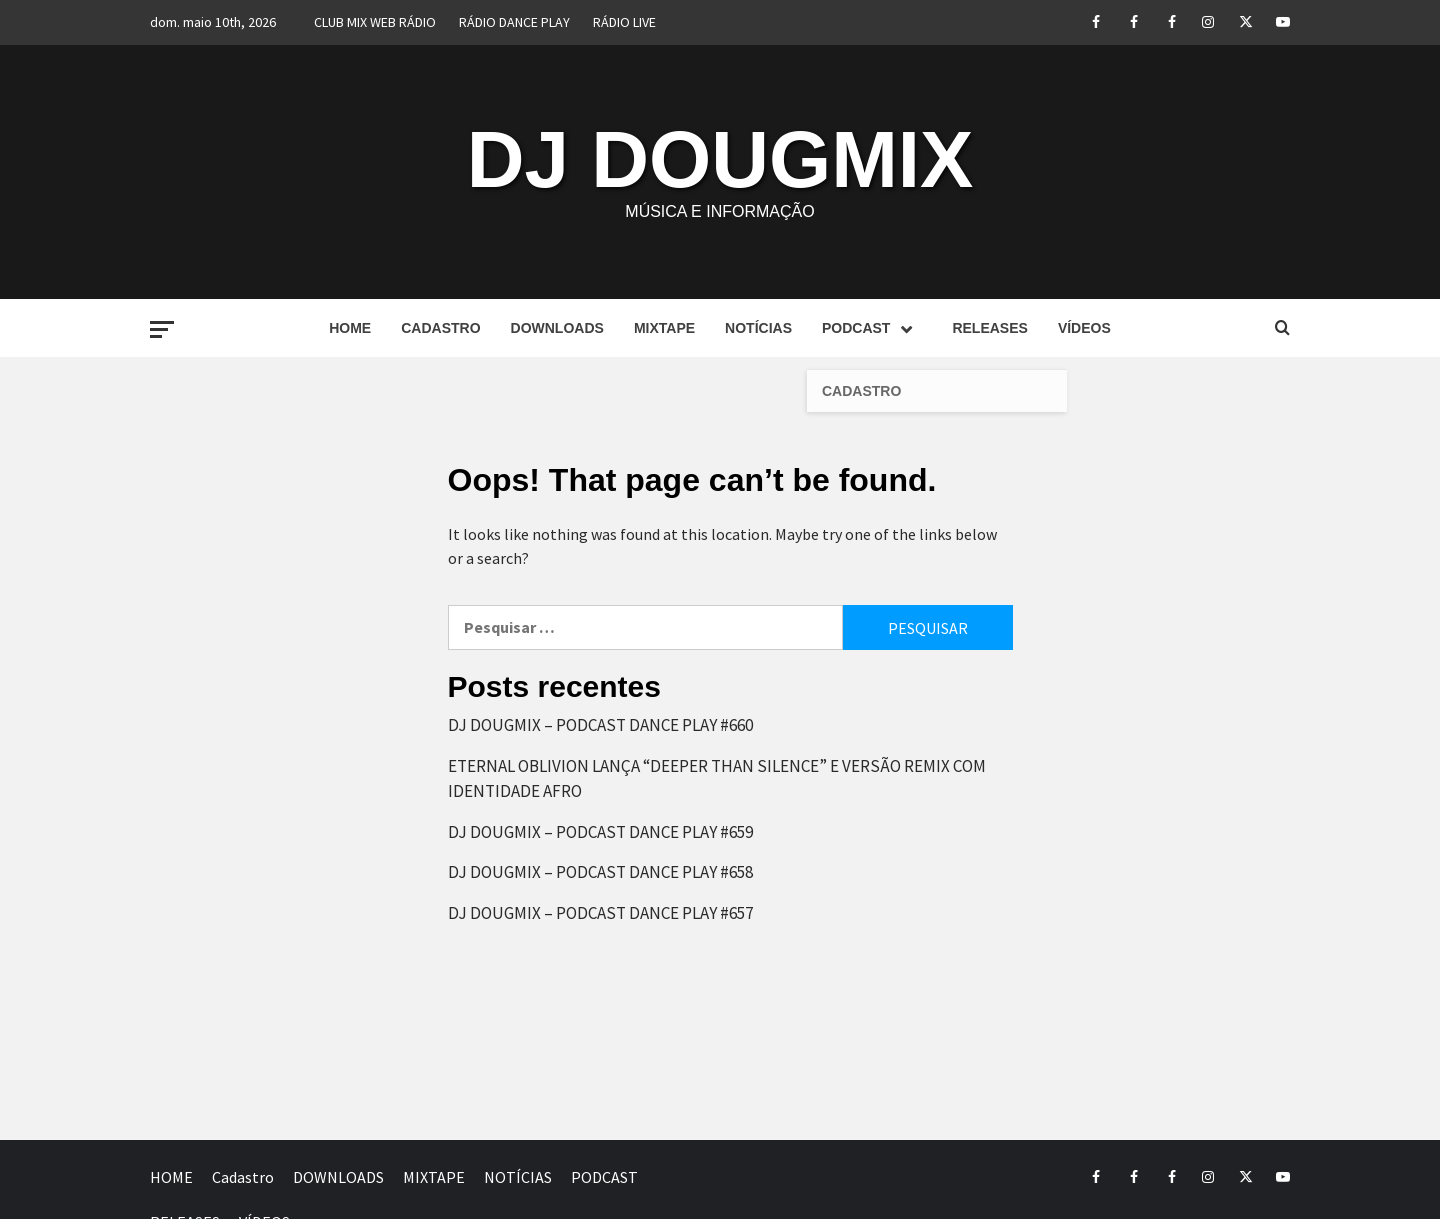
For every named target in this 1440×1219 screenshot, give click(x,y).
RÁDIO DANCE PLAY (514, 22)
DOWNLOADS (557, 328)
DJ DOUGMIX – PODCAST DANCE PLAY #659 (600, 832)
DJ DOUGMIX (720, 159)
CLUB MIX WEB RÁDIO (375, 22)
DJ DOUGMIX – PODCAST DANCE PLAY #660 (600, 725)
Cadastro (440, 328)
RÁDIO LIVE (624, 22)
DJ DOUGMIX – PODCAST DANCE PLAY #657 (600, 913)
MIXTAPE (664, 328)
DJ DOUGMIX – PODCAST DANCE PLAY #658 (600, 872)
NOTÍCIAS (758, 328)
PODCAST (872, 328)
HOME (350, 328)
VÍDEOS (1084, 328)
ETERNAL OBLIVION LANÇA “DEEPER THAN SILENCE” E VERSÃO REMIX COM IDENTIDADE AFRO (717, 779)
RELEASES (989, 328)
